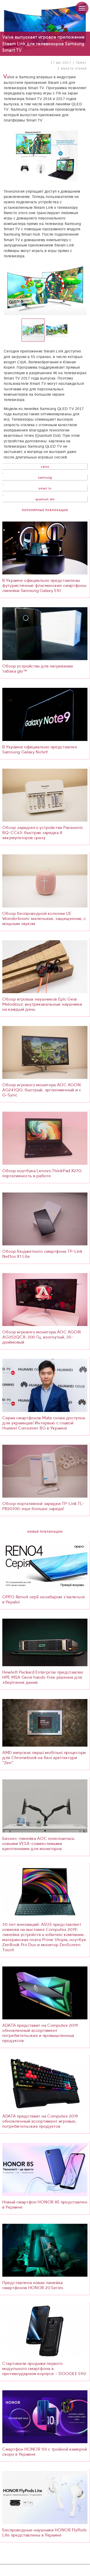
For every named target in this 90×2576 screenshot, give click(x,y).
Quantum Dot (45, 499)
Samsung (45, 477)
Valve (45, 467)
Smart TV (45, 488)
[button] (67, 289)
